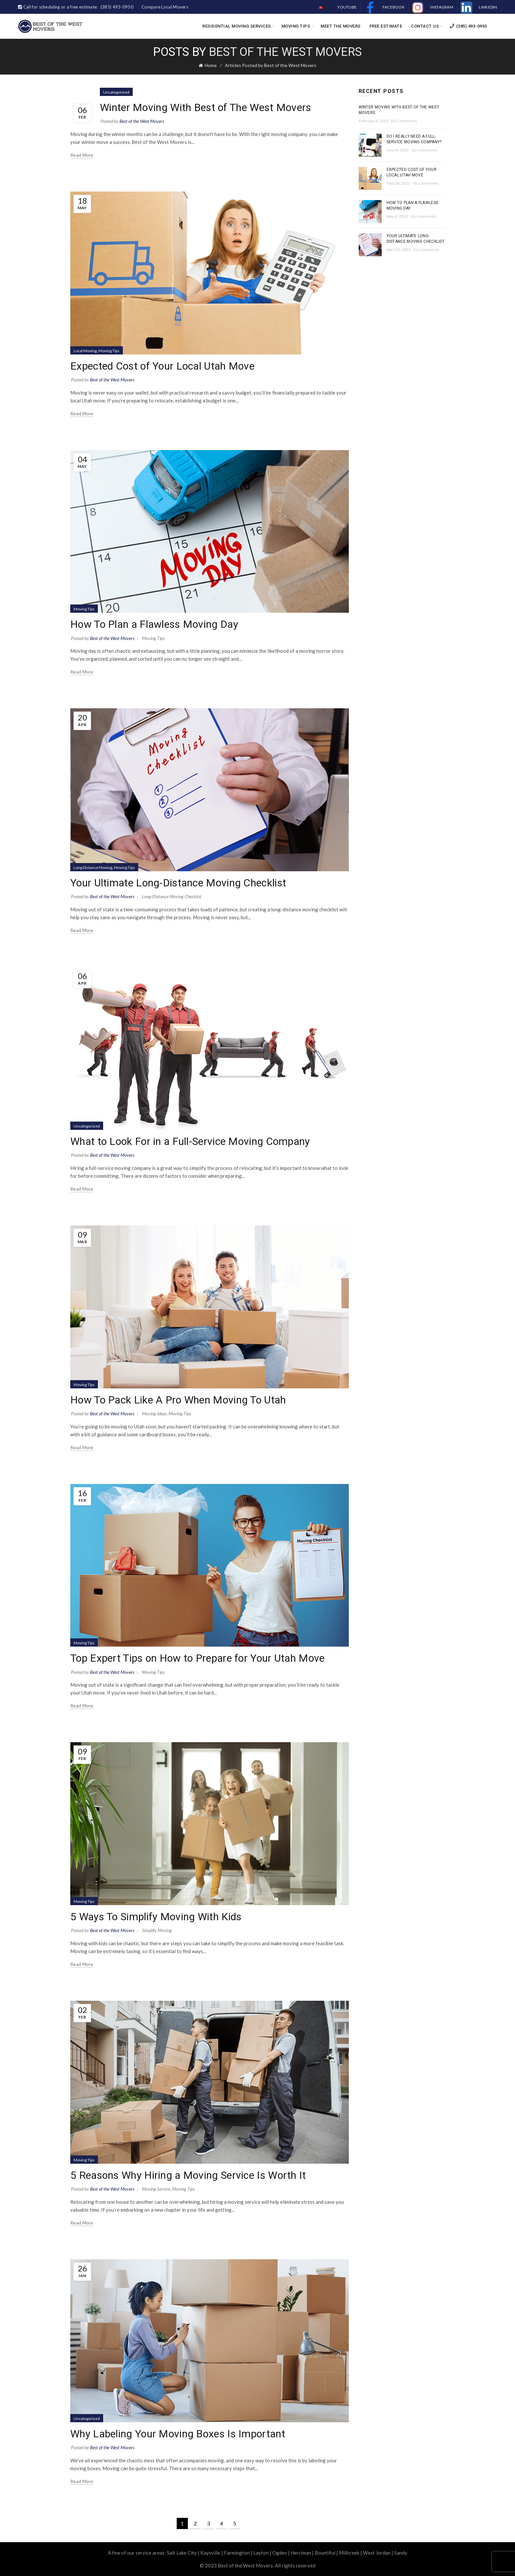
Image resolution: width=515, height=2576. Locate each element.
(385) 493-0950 (468, 26)
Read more (82, 155)
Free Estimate (385, 26)
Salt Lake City (182, 2553)
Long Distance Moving (93, 867)
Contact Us (425, 26)
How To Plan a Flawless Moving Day (154, 624)
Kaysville (210, 2553)
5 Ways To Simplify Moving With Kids (156, 1916)
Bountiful (325, 2553)
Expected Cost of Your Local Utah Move (162, 366)
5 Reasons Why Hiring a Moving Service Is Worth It (188, 2175)
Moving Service (156, 2189)
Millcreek (349, 2553)
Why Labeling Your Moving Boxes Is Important (177, 2434)
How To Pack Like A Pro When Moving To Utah (178, 1400)
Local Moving (85, 350)
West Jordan (377, 2553)
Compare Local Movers (165, 7)
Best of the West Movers (285, 52)
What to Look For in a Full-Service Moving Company (190, 1141)
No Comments (404, 120)
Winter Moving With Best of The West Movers (205, 107)
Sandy (400, 2553)
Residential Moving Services (236, 26)
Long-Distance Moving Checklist (171, 896)
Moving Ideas (154, 1413)
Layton (261, 2553)
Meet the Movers (341, 26)
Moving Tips (295, 26)
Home (211, 65)
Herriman (301, 2553)
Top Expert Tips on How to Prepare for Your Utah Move (197, 1658)
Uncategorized (116, 92)
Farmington (237, 2553)
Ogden (279, 2553)
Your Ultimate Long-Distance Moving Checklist (178, 883)
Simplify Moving (157, 1930)
